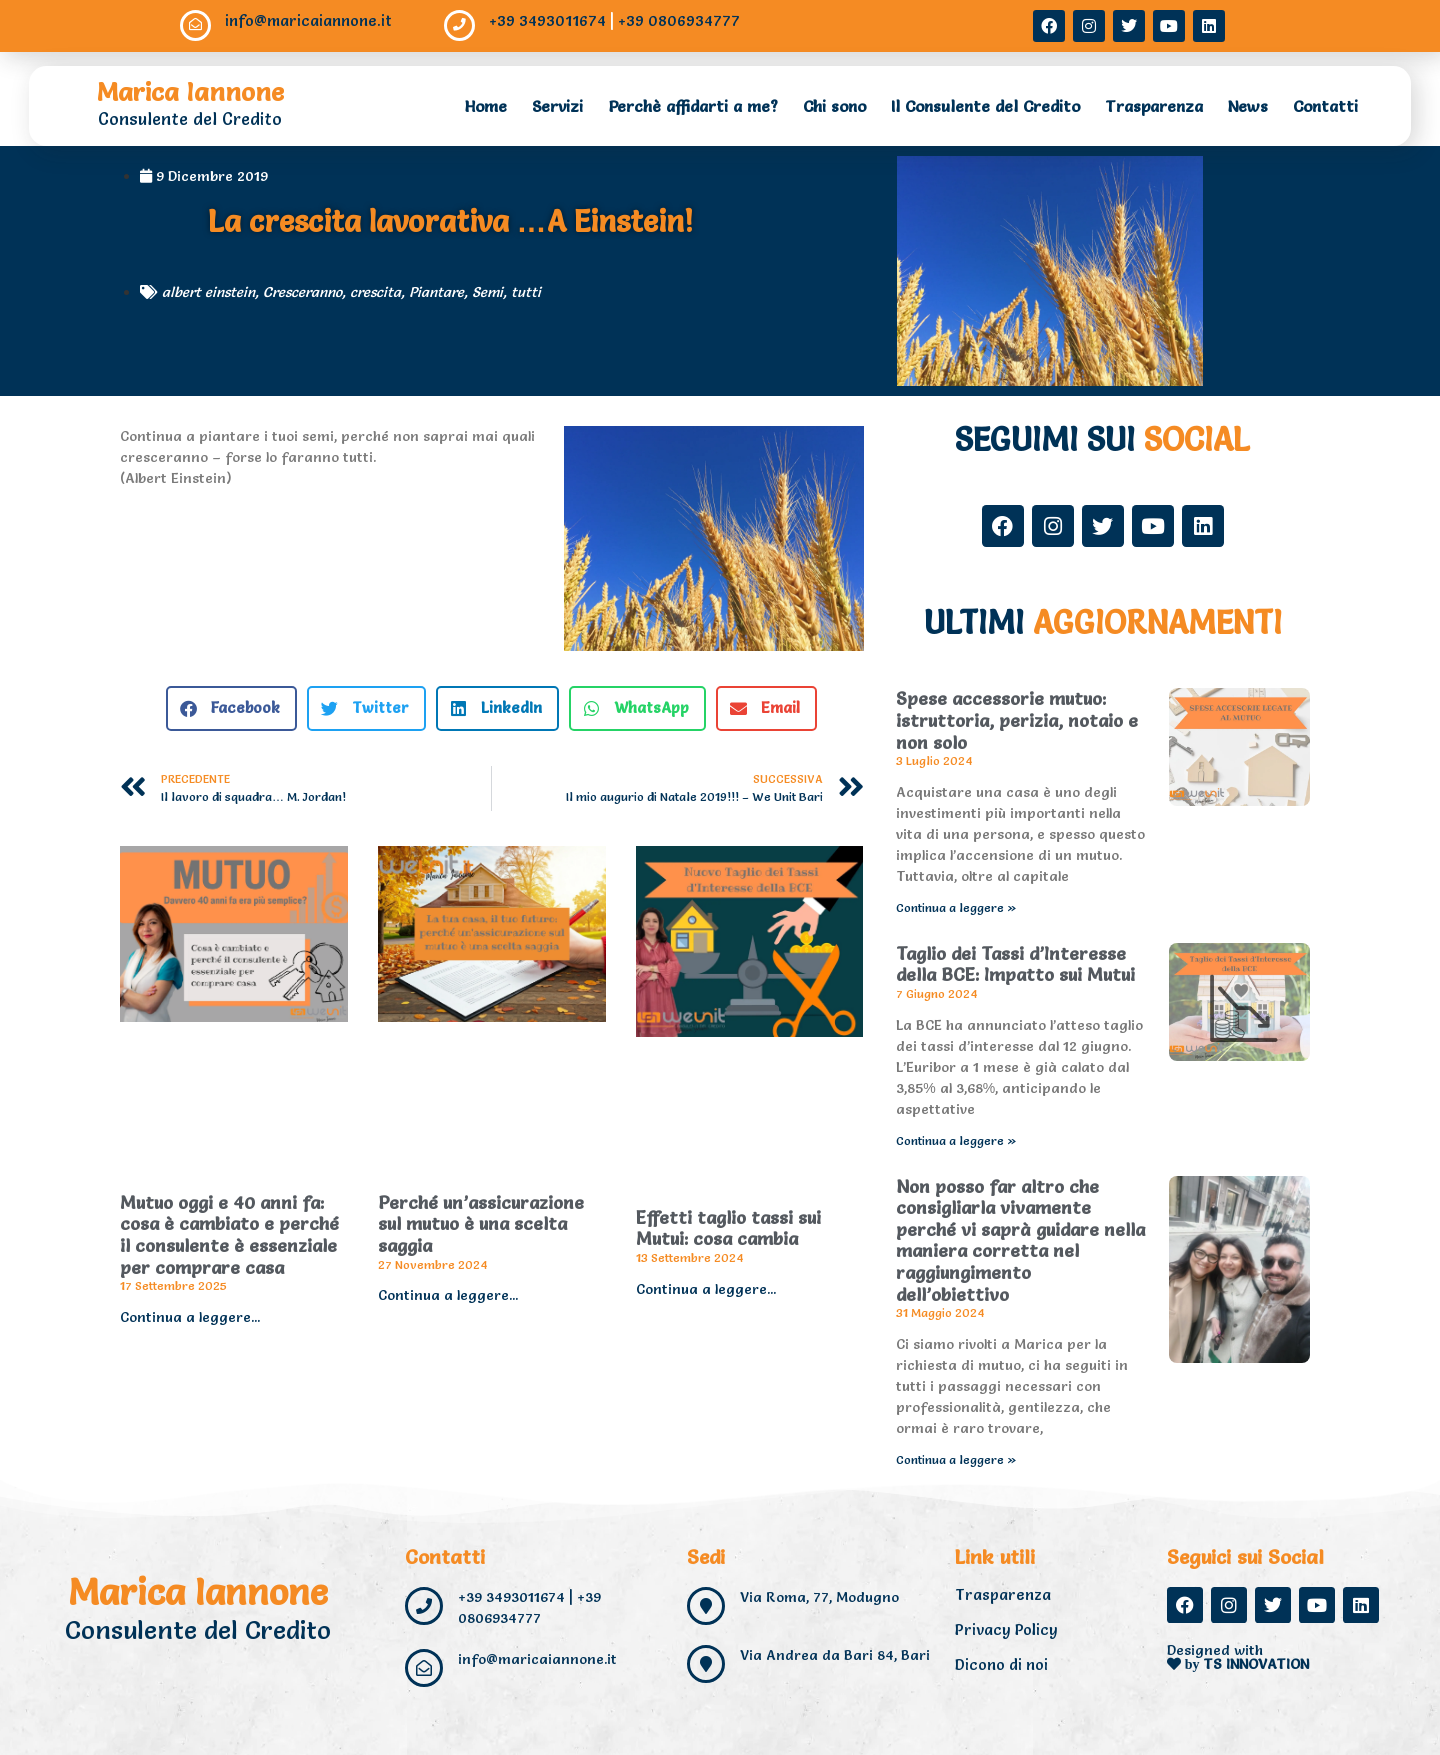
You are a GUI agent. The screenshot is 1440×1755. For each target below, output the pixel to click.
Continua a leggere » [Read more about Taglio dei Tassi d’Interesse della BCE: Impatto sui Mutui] (956, 1140)
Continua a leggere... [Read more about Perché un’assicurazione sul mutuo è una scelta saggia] (448, 1295)
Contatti (1325, 106)
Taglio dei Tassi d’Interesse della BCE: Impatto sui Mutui (1015, 964)
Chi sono (834, 106)
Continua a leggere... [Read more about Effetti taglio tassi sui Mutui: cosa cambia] (706, 1289)
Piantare (436, 292)
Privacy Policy (1006, 1629)
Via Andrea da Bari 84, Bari (835, 1655)
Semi (487, 292)
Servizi (557, 106)
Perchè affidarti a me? (693, 106)
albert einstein (208, 292)
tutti (526, 292)
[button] (231, 708)
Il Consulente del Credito (985, 106)
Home (486, 106)
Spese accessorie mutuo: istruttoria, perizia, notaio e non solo (1017, 720)
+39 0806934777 (680, 20)
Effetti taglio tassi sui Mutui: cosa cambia (728, 1228)
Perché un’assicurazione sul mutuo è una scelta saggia (481, 1224)
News (1248, 106)
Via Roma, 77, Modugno (819, 1597)
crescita (375, 292)
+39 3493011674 (548, 20)
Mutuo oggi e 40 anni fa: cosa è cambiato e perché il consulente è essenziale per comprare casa (229, 1235)
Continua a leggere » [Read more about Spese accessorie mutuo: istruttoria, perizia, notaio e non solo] (956, 907)
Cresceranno (302, 292)
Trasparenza (1154, 106)
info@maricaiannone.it (309, 20)
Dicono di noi (1001, 1664)
